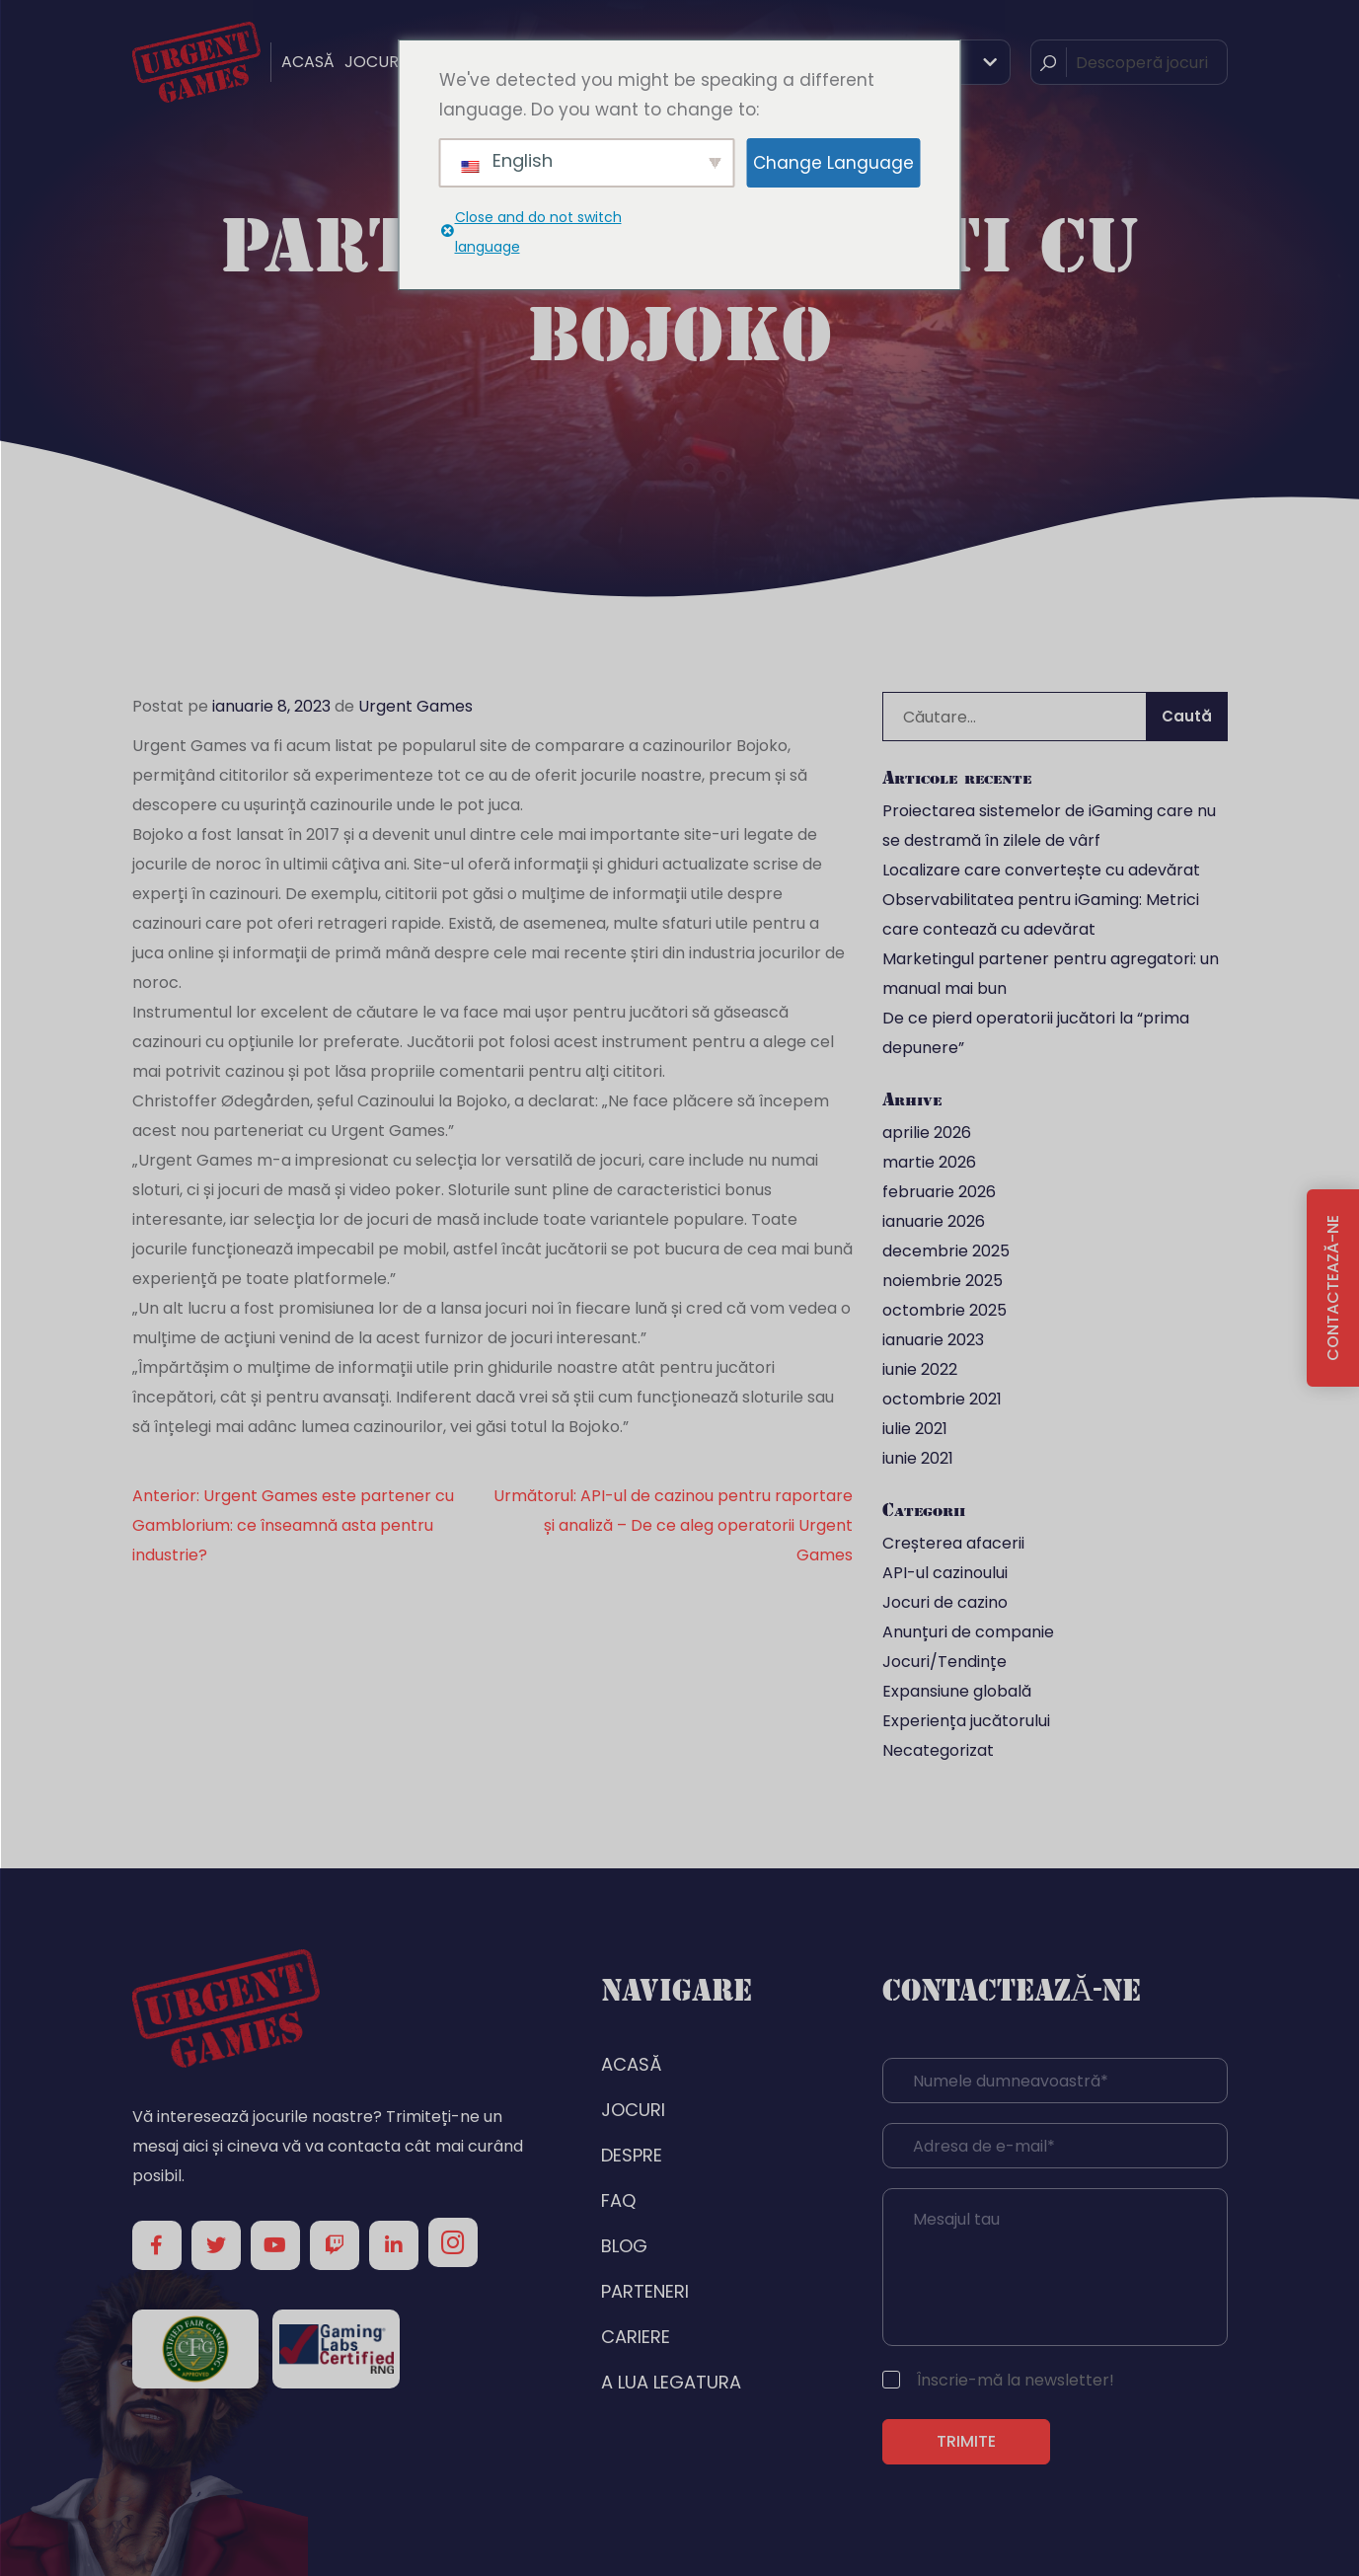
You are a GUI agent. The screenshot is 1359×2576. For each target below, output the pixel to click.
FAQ (618, 2200)
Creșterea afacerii (953, 1543)
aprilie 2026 (926, 1132)
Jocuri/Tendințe (944, 1661)
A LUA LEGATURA (671, 2382)
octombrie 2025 (944, 1310)
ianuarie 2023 (933, 1339)
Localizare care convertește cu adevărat (1041, 870)
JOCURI (373, 61)
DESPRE (631, 2155)
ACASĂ (308, 61)
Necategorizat (938, 1750)
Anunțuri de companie (968, 1632)
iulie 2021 (914, 1428)
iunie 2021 (917, 1458)
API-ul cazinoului (945, 1572)
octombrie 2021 (942, 1399)
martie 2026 (929, 1162)
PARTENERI (645, 2291)
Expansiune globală (956, 1691)
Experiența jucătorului (966, 1720)
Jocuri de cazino (945, 1602)
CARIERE (635, 2336)
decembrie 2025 (946, 1251)
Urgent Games (415, 706)
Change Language (833, 163)
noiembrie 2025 (942, 1280)
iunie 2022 (919, 1369)
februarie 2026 (939, 1191)
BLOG (624, 2246)
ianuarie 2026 (933, 1221)
